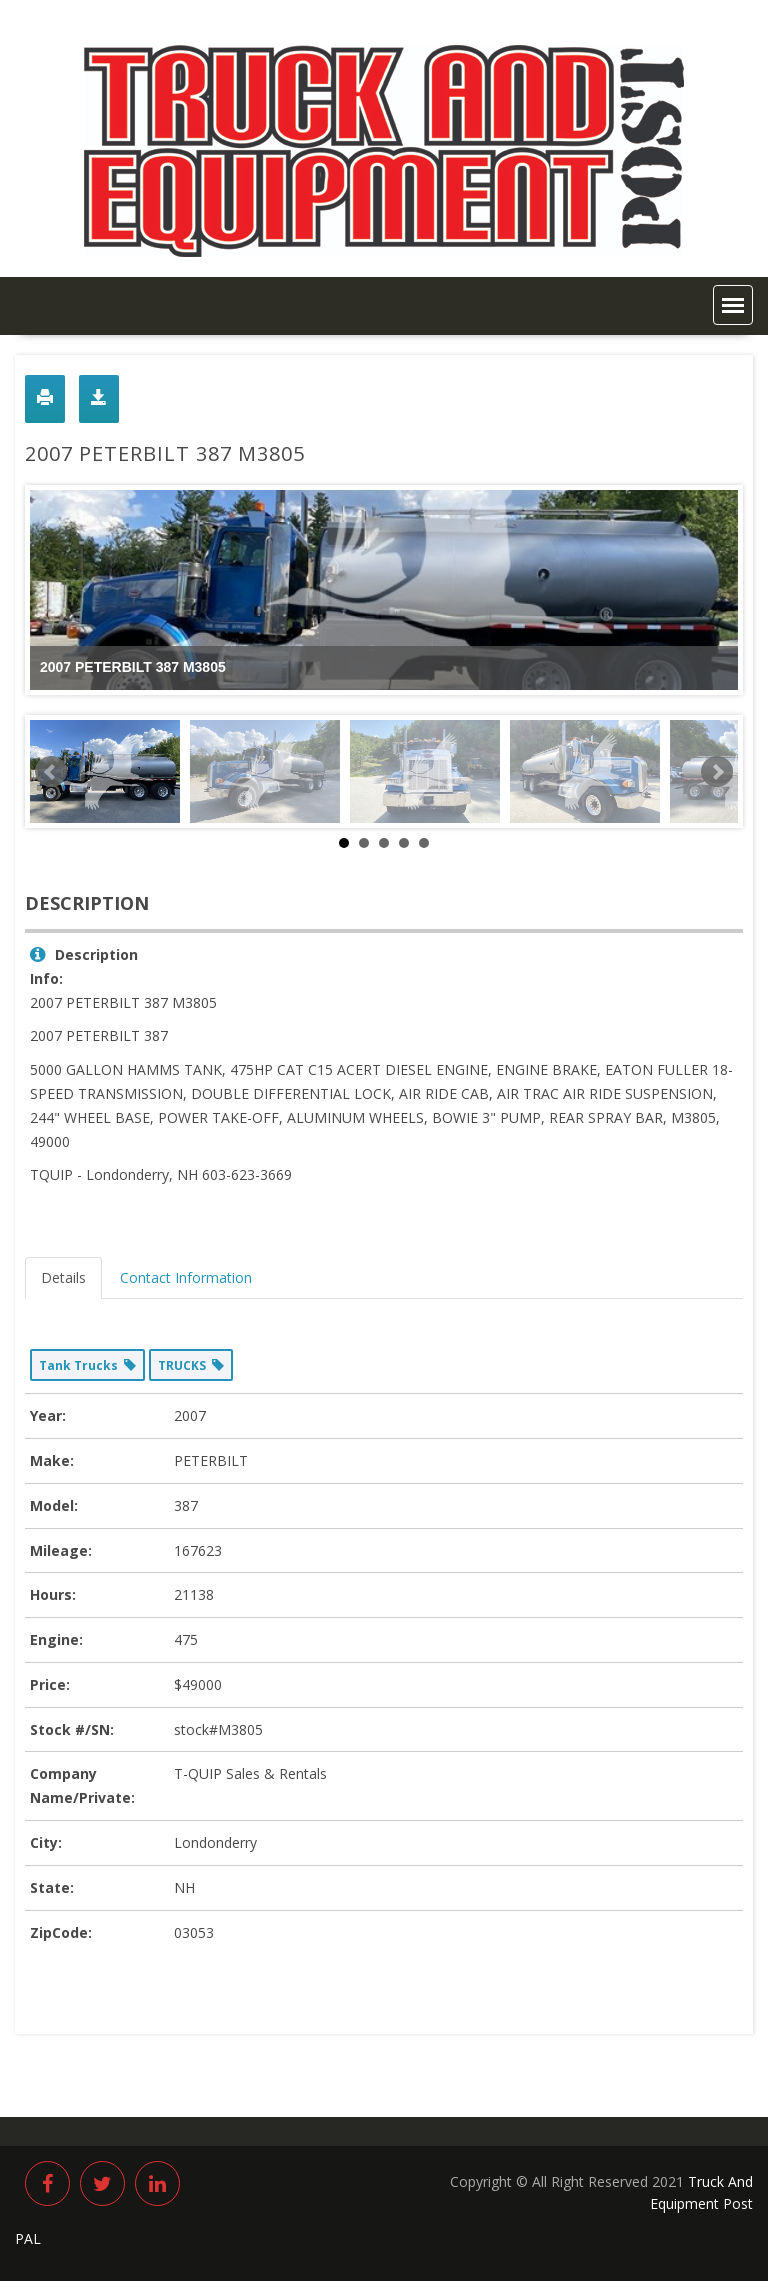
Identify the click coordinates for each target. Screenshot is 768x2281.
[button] (733, 305)
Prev (51, 772)
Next (717, 772)
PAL (28, 2238)
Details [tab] (63, 1277)
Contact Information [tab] (186, 1277)
